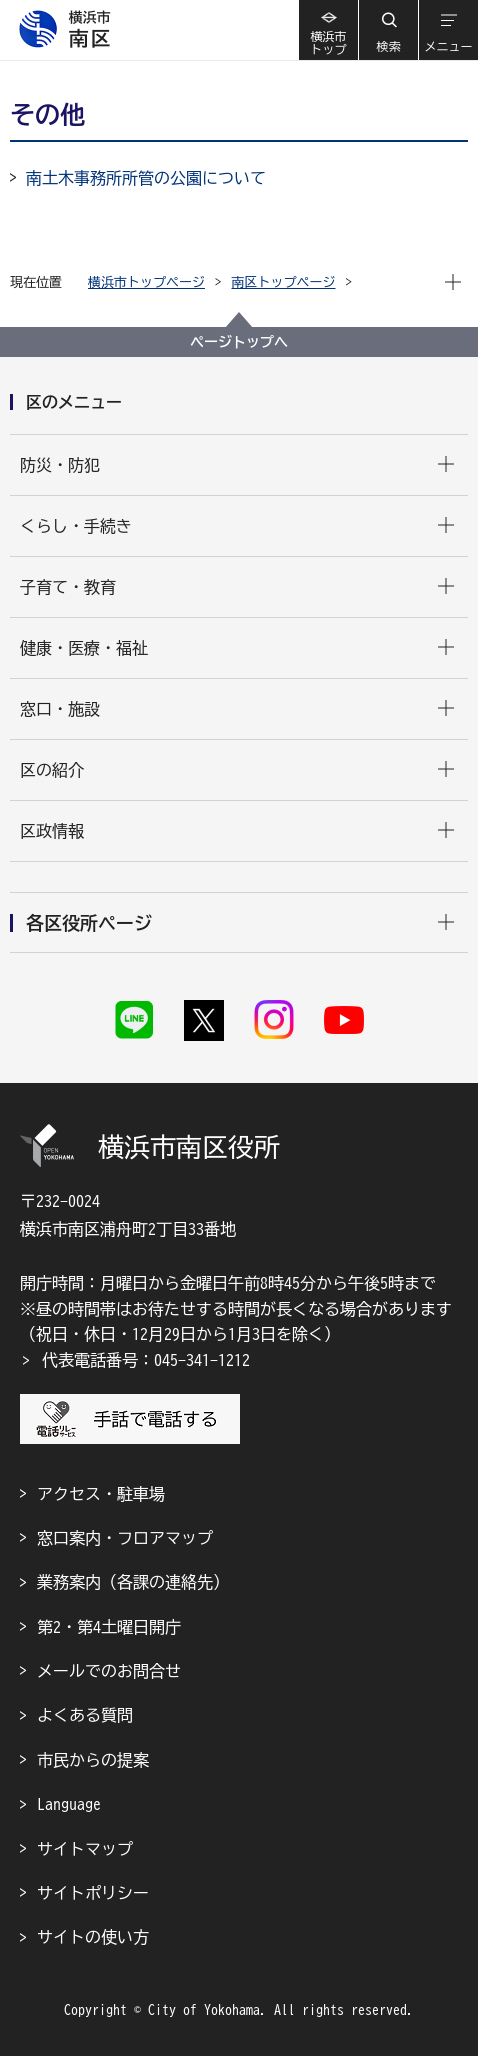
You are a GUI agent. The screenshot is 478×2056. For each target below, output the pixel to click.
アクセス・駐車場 (101, 1494)
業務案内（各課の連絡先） (133, 1582)
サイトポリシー (93, 1893)
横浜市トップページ (146, 282)
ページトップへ (239, 342)
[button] (388, 30)
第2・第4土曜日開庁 (109, 1627)
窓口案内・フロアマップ (125, 1538)
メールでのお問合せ (109, 1671)
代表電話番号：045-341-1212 (146, 1360)
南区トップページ (284, 282)
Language (69, 1804)
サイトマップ (85, 1849)
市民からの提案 (93, 1760)
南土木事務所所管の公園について (146, 178)
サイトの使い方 (93, 1937)
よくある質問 (85, 1715)
